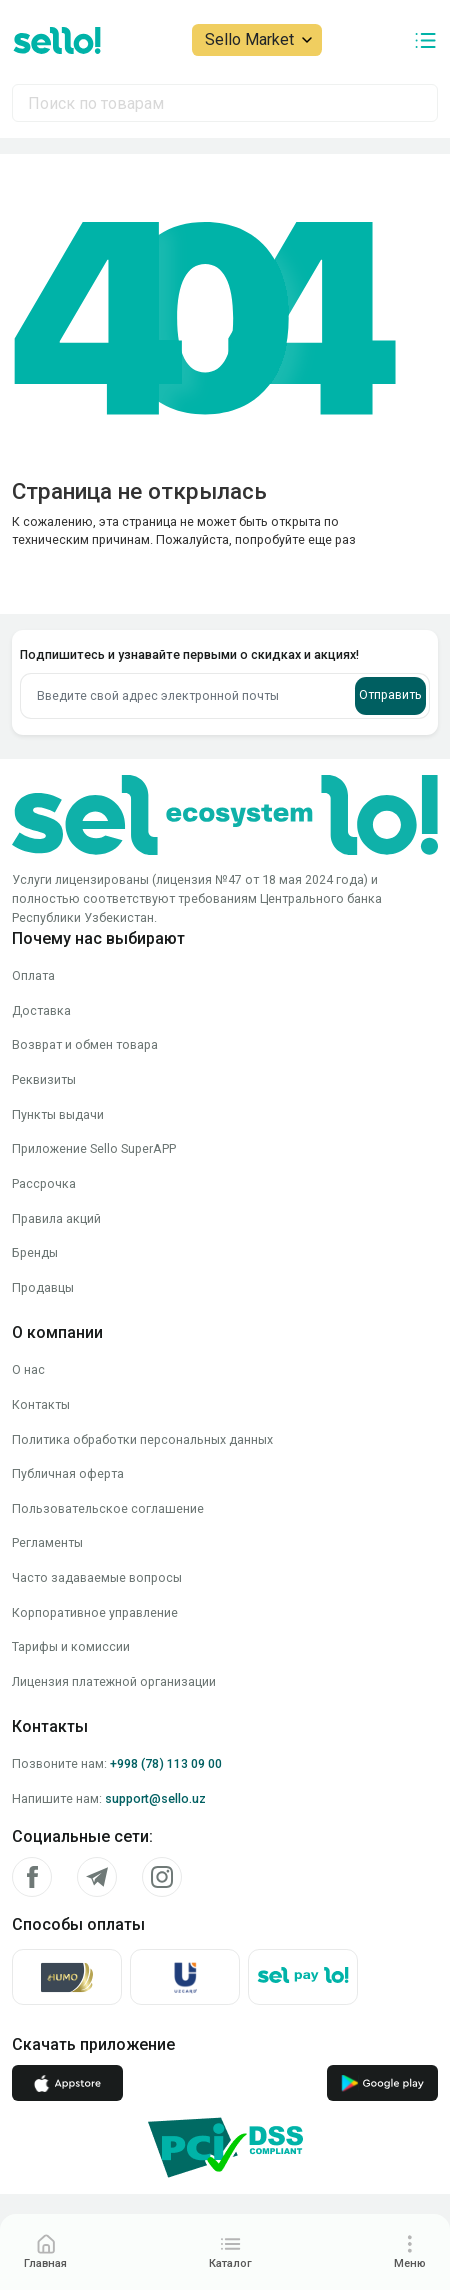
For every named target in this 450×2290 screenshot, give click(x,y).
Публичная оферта (68, 1473)
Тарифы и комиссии (71, 1646)
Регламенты (47, 1542)
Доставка (41, 1010)
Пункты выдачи (58, 1114)
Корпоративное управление (95, 1612)
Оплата (33, 975)
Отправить (390, 694)
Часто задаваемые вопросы (97, 1577)
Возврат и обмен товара (85, 1044)
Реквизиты (44, 1079)
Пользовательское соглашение (108, 1508)
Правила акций (56, 1218)
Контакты (41, 1404)
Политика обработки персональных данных (142, 1439)
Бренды (35, 1252)
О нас (28, 1369)
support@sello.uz (155, 1798)
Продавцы (43, 1287)
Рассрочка (44, 1183)
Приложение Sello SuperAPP (94, 1148)
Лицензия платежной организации (114, 1681)
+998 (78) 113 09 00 (166, 1763)
